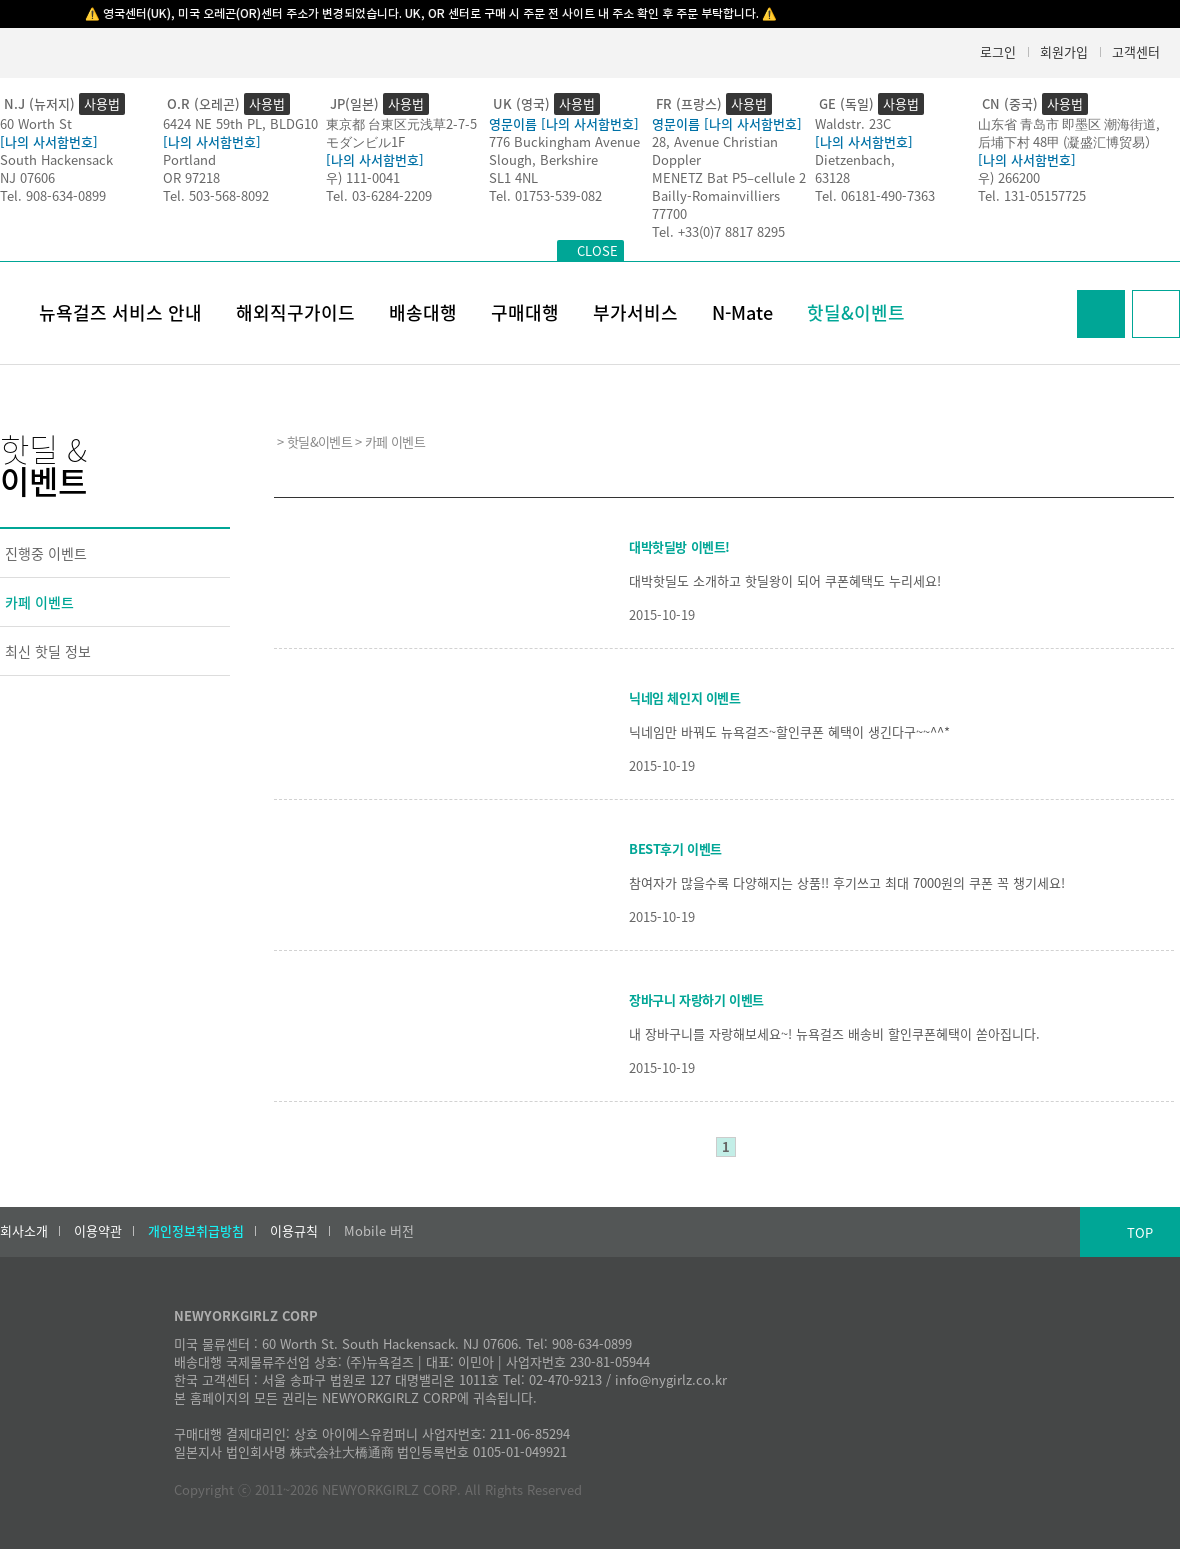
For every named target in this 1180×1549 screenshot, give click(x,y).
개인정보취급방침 (196, 1231)
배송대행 (423, 312)
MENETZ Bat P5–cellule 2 (729, 177)
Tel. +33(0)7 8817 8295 (718, 231)
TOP (1140, 1232)
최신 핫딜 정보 (48, 651)
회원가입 (1064, 51)
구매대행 (525, 312)
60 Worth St (36, 123)
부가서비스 (635, 312)
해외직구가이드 (295, 312)
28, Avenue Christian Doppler (715, 150)
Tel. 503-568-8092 (216, 195)
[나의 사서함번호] (49, 141)
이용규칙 (294, 1231)
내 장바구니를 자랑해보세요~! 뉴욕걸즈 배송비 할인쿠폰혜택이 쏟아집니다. (834, 1033)
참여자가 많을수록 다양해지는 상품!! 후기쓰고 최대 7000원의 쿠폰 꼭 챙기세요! (847, 882)
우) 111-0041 (363, 177)
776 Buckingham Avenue (564, 141)
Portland (189, 159)
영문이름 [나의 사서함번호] (564, 123)
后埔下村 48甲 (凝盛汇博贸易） (1068, 141)
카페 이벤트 (39, 602)
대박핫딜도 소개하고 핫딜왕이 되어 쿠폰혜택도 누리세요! (785, 580)
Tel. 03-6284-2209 (379, 195)
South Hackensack (56, 159)
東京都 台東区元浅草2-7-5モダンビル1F (401, 132)
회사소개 (24, 1231)
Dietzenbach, (855, 159)
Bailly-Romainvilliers (716, 195)
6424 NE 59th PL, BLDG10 (240, 123)
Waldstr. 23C (853, 123)
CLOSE (597, 250)
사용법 (102, 103)
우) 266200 (1009, 177)
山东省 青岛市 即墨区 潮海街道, (1069, 123)
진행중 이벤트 (46, 553)
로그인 (998, 51)
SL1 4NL (513, 177)
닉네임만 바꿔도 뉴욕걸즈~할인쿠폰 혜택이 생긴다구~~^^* (789, 731)
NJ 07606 (27, 177)
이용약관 (98, 1231)
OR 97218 (191, 177)
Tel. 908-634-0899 (53, 195)
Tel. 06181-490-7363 (875, 195)
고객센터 (1136, 51)
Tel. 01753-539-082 (545, 195)
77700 (669, 213)
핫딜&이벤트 (856, 312)
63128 (832, 177)
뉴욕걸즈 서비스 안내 (120, 312)
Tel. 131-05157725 (1032, 195)
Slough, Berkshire (543, 159)
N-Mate (742, 312)
